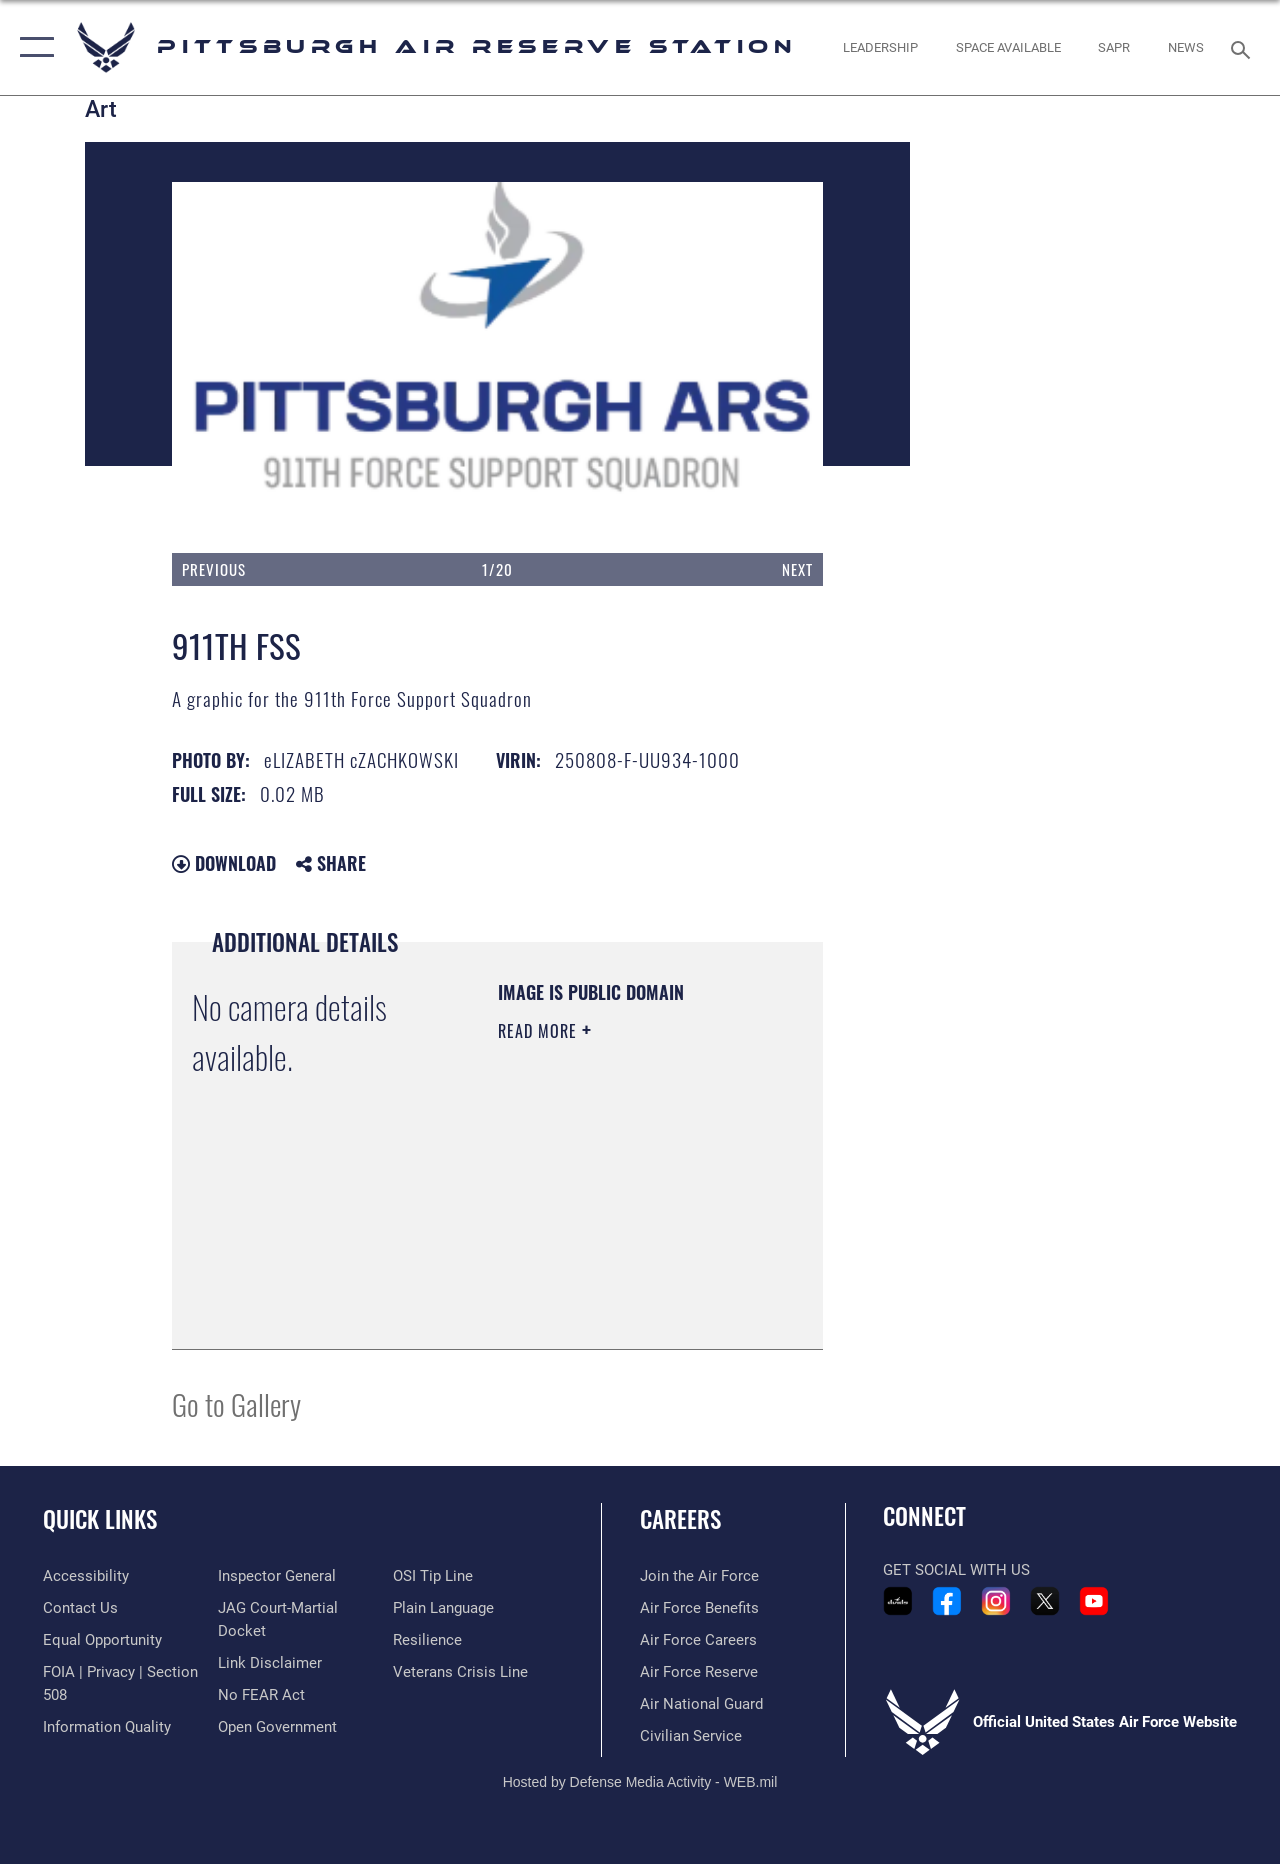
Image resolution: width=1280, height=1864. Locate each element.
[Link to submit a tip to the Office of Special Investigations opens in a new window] (433, 1576)
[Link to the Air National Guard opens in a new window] (701, 1704)
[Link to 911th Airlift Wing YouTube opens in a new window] (1094, 1601)
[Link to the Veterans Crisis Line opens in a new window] (460, 1672)
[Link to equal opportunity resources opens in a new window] (102, 1640)
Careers (680, 1519)
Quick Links (100, 1519)
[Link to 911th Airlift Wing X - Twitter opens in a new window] (1045, 1601)
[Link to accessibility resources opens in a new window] (86, 1576)
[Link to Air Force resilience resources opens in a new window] (427, 1640)
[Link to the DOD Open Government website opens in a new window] (277, 1727)
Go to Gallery (236, 1403)
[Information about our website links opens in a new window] (270, 1663)
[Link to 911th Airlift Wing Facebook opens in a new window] (947, 1601)
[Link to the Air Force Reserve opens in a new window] (699, 1672)
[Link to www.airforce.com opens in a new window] (699, 1576)
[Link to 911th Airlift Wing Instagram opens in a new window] (996, 1601)
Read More (540, 1031)
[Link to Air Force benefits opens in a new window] (699, 1608)
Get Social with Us (956, 1570)
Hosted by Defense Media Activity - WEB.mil (640, 1782)
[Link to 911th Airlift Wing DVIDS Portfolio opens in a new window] (898, 1601)
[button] (32, 47)
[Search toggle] (1244, 47)
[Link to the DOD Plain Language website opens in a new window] (443, 1608)
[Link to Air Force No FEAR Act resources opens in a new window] (261, 1695)
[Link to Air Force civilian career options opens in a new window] (691, 1736)
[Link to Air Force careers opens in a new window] (698, 1640)
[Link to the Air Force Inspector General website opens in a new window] (277, 1576)
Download (224, 863)
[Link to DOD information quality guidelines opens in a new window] (107, 1727)
